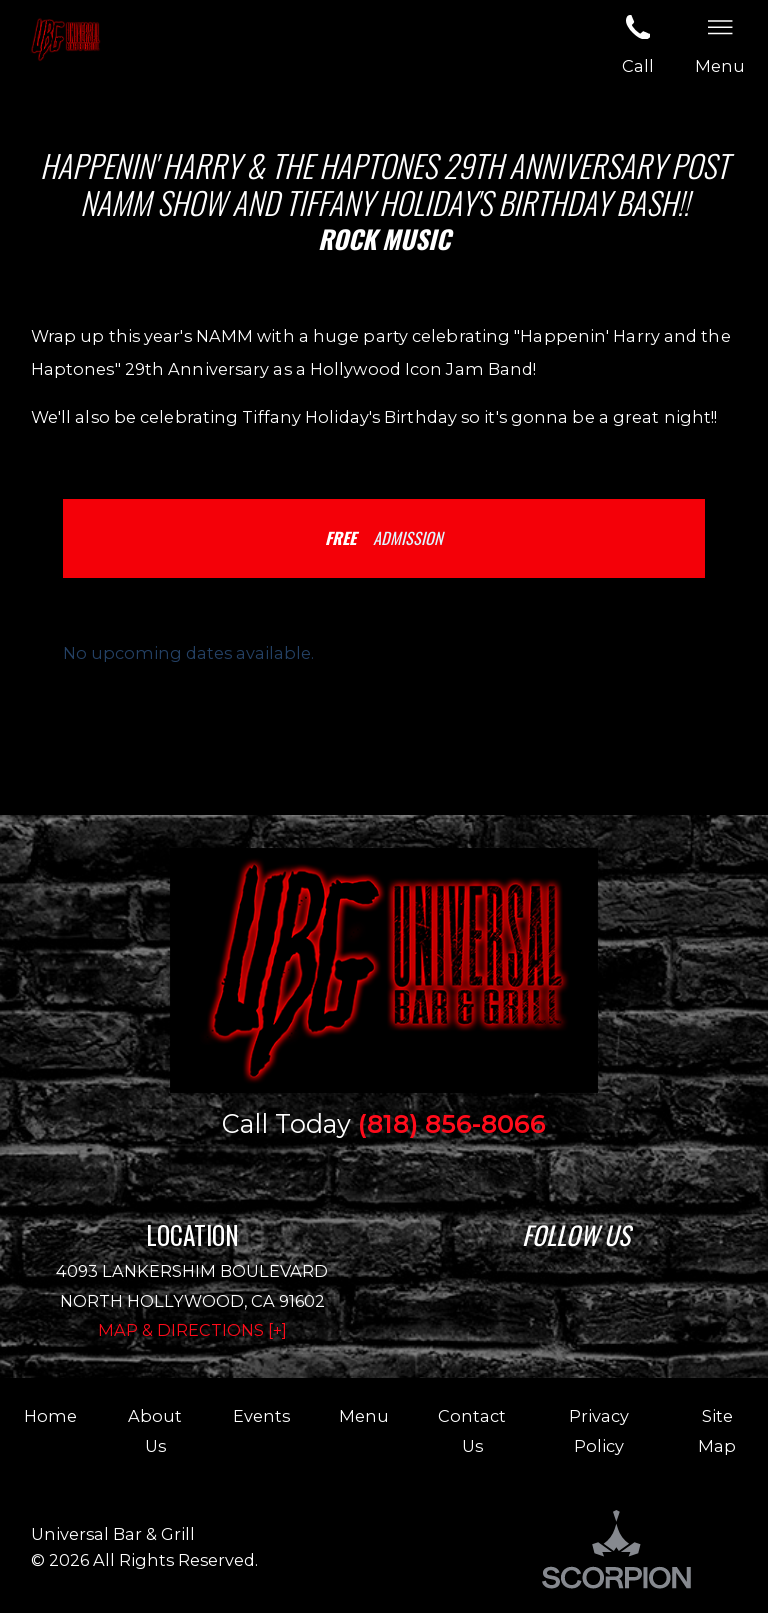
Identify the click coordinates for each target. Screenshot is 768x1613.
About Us (155, 1430)
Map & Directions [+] (192, 1330)
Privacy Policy (599, 1430)
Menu (364, 1416)
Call (638, 42)
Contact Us (472, 1430)
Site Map (717, 1430)
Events (261, 1416)
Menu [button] (720, 42)
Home (50, 1416)
